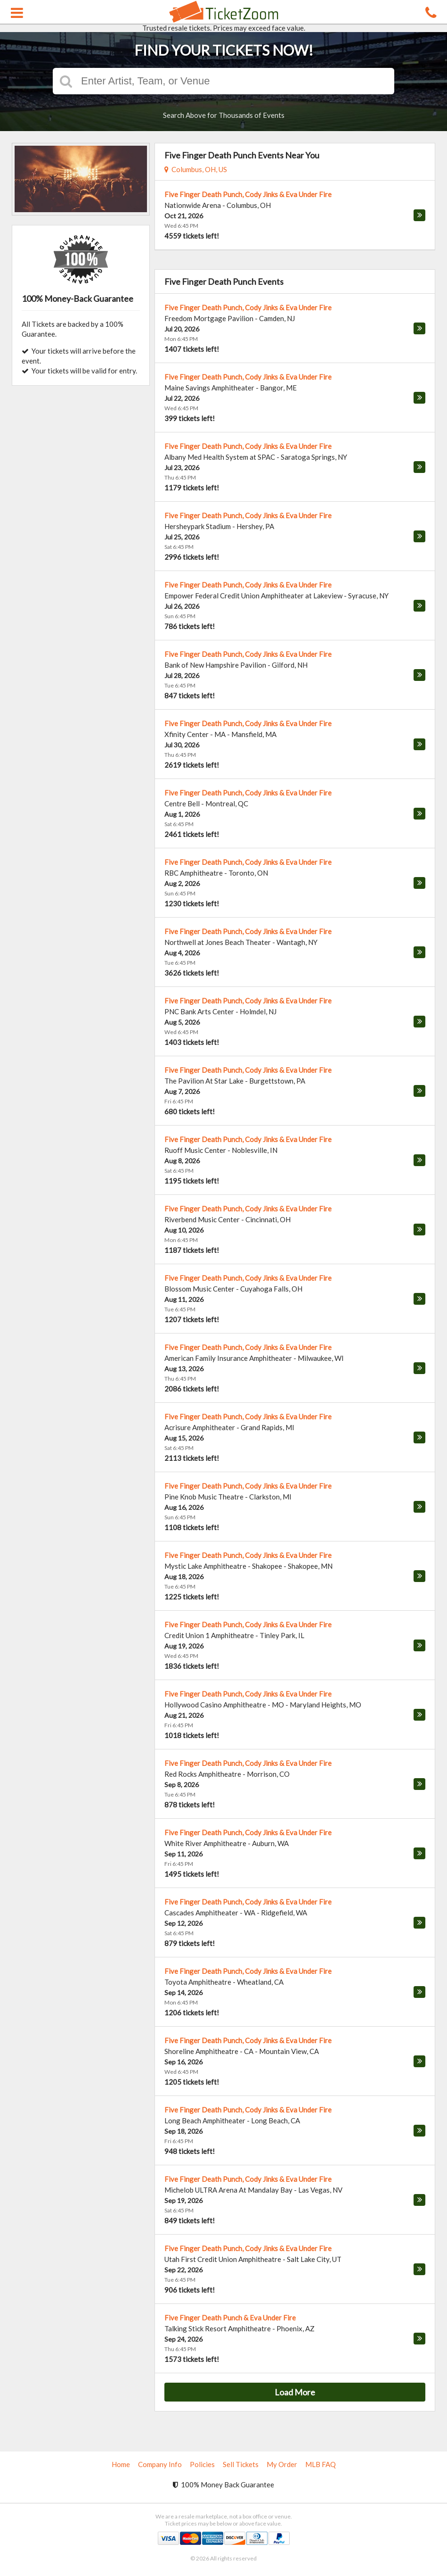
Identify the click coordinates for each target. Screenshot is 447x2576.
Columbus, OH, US (195, 169)
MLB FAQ (320, 2464)
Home (121, 2464)
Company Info (160, 2464)
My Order (282, 2464)
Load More (295, 2392)
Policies (202, 2464)
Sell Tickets (241, 2464)
